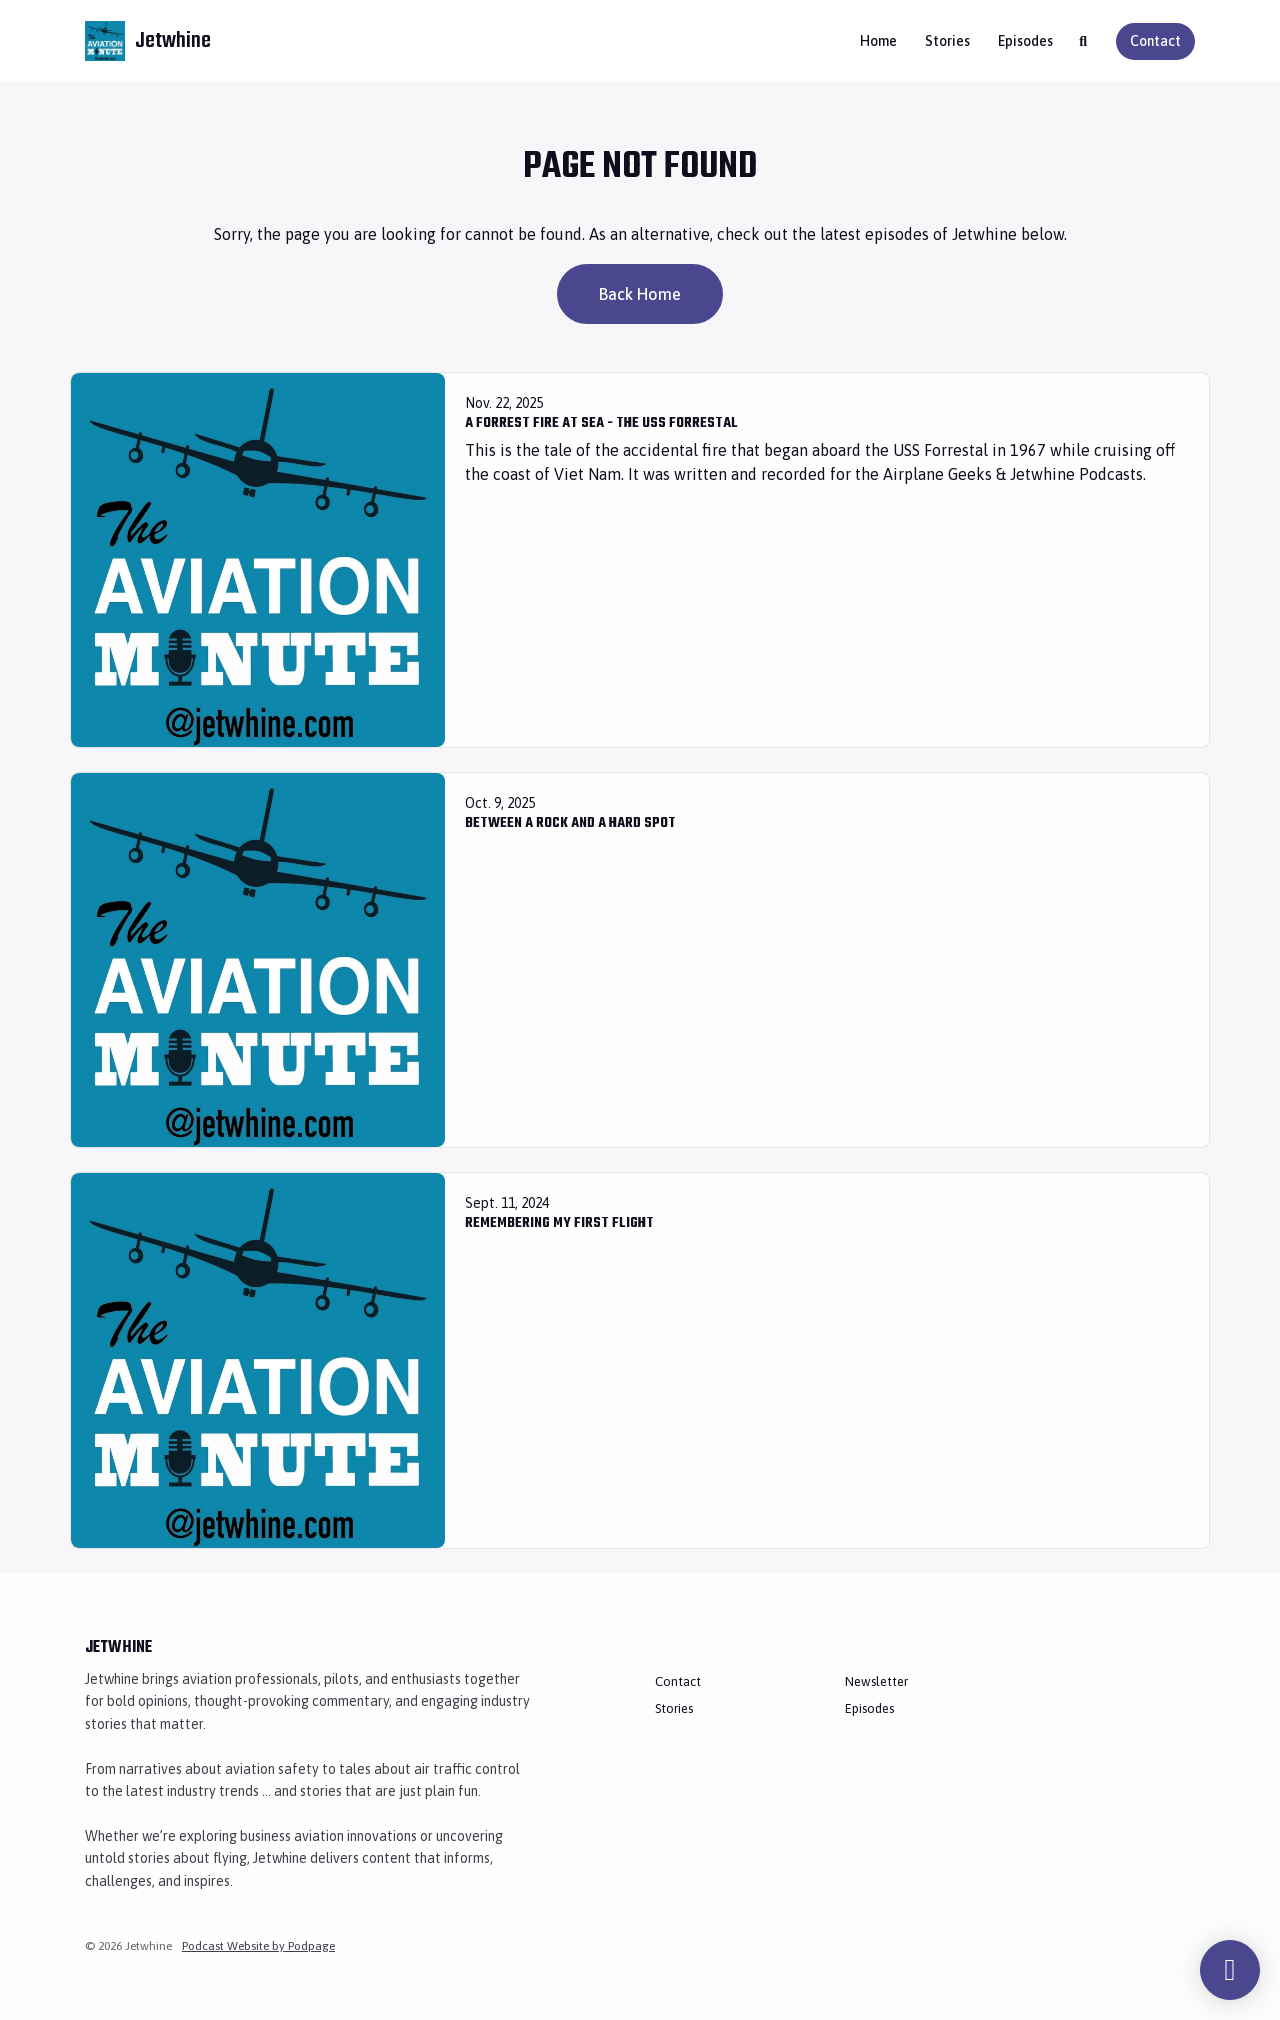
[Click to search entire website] (1084, 41)
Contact (1155, 41)
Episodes (1025, 41)
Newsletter (876, 1681)
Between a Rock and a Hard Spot (570, 823)
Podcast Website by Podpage (258, 1946)
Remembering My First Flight (559, 1223)
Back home (640, 294)
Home (878, 41)
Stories (947, 41)
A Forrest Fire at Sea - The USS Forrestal (601, 423)
